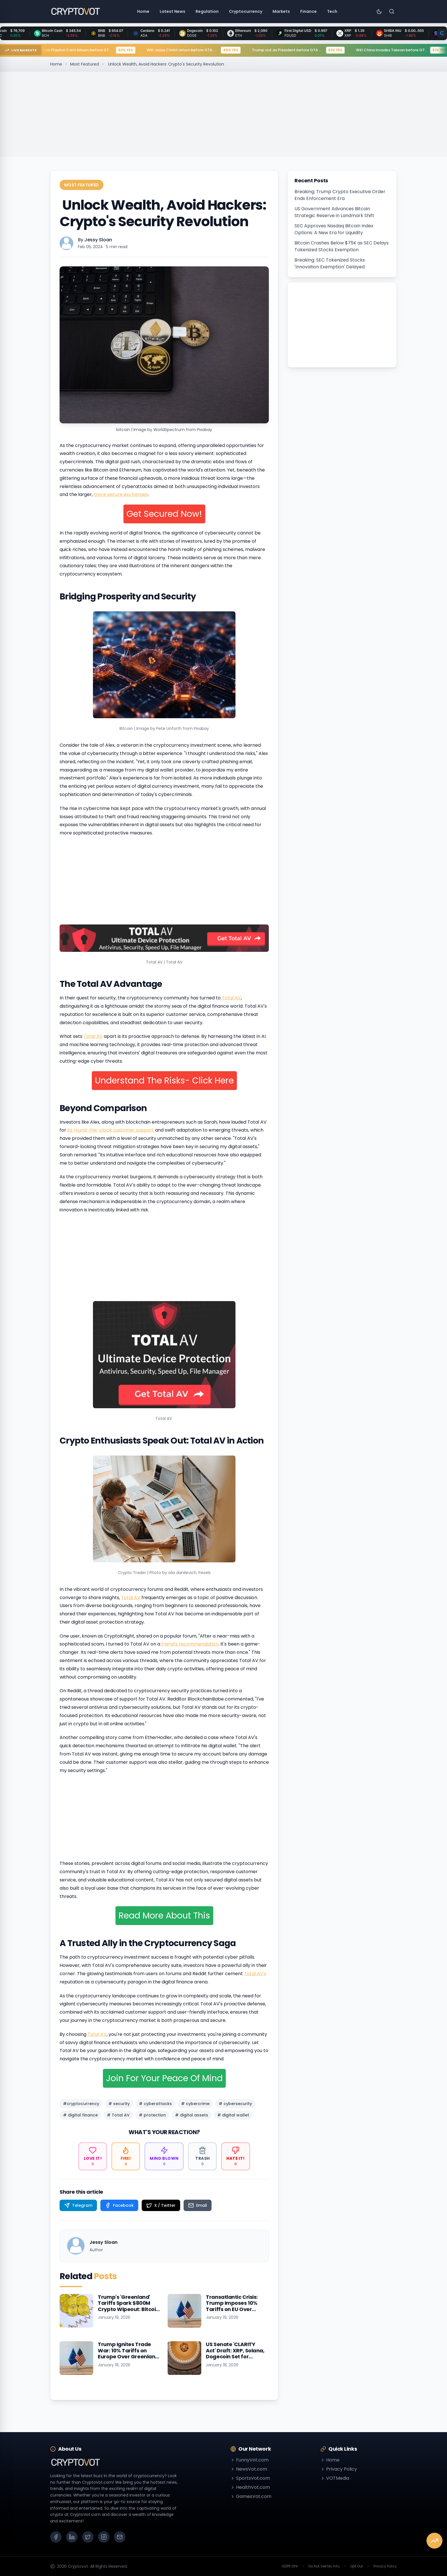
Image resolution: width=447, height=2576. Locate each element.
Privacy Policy (338, 2469)
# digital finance (80, 2115)
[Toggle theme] (379, 11)
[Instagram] (103, 2537)
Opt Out (356, 2566)
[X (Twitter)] (88, 2537)
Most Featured (84, 64)
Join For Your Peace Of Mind (164, 2078)
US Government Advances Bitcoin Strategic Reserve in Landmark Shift (334, 212)
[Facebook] (56, 2537)
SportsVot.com (250, 2478)
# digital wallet (233, 2115)
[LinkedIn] (72, 2537)
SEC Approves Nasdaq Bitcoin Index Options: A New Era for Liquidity (333, 229)
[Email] (119, 2537)
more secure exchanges (121, 494)
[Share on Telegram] (78, 2205)
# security (119, 2103)
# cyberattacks (155, 2103)
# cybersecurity (235, 2103)
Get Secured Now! (164, 514)
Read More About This (164, 1916)
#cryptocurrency (81, 2103)
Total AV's (255, 1973)
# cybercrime (195, 2103)
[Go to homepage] (75, 11)
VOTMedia (334, 2478)
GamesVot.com (250, 2496)
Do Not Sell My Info (324, 2566)
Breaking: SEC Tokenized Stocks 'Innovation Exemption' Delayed (329, 263)
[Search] (392, 11)
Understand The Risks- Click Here (164, 1081)
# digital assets (191, 2115)
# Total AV (118, 2115)
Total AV (231, 998)
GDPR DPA (290, 2566)
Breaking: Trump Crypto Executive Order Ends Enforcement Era (339, 195)
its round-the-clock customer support (110, 1130)
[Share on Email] (198, 2205)
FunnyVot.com (249, 2460)
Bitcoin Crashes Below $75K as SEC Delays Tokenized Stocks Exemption (341, 246)
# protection (152, 2115)
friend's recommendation (189, 1644)
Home (56, 64)
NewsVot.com (248, 2469)
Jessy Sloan (98, 239)
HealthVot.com (250, 2487)
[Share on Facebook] (119, 2205)
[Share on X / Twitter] (161, 2205)
